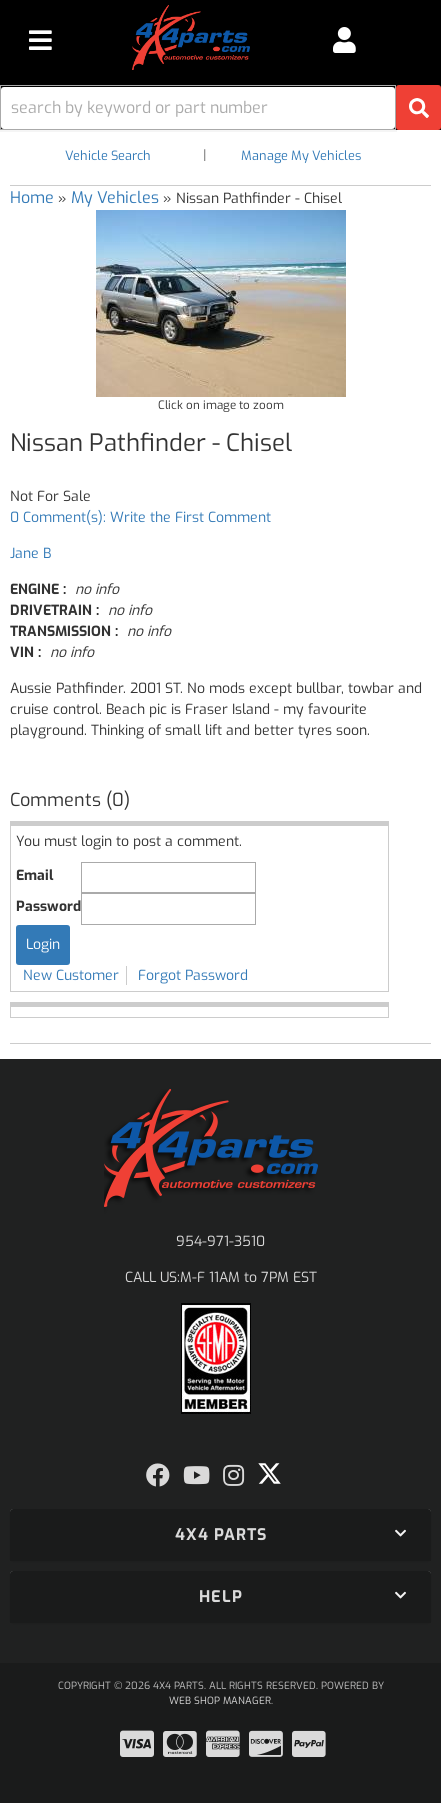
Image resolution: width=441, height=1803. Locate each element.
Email (34, 875)
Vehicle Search (108, 155)
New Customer (71, 975)
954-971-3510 (220, 1241)
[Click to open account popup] (344, 40)
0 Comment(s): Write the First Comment (140, 517)
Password (48, 906)
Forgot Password (193, 975)
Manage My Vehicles (301, 155)
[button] (220, 107)
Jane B (30, 553)
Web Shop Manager (220, 1700)
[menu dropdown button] (40, 40)
